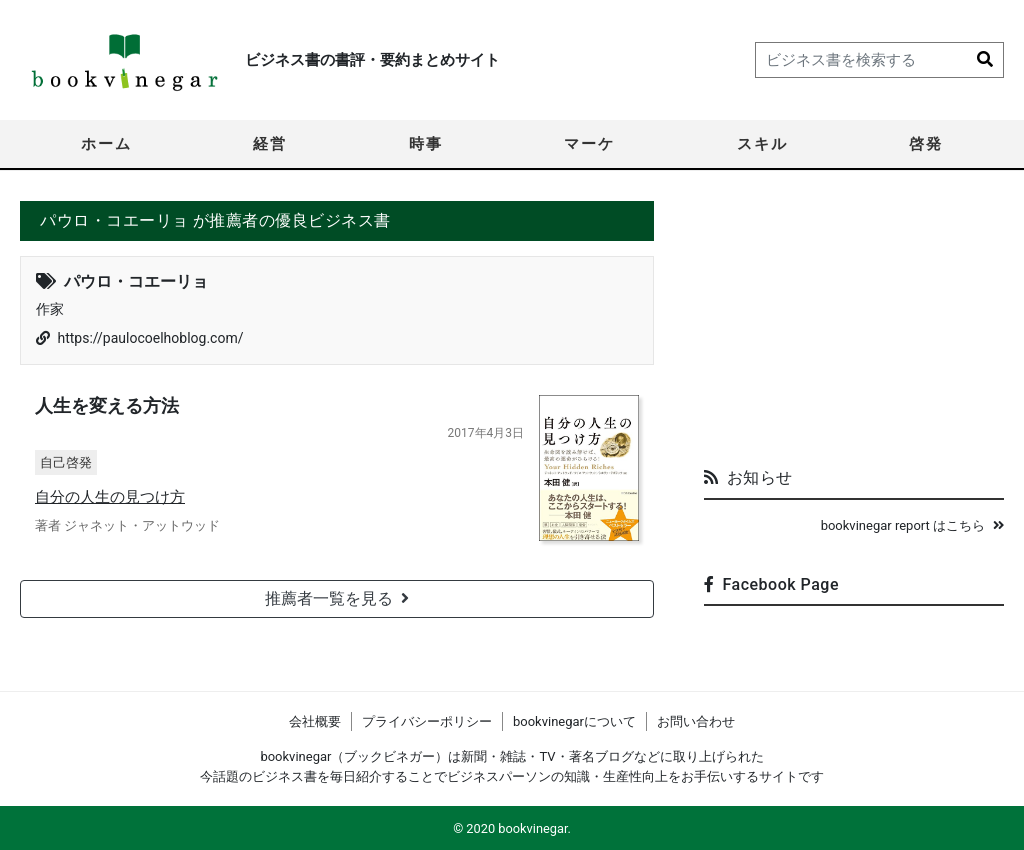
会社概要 (315, 721)
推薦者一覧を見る (337, 598)
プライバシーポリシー (427, 721)
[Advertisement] (854, 326)
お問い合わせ (696, 721)
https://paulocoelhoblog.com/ (150, 338)
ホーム (106, 144)
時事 (426, 144)
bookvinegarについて (574, 721)
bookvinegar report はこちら (912, 525)
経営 (270, 144)
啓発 (926, 144)
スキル (762, 144)
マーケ (589, 144)
